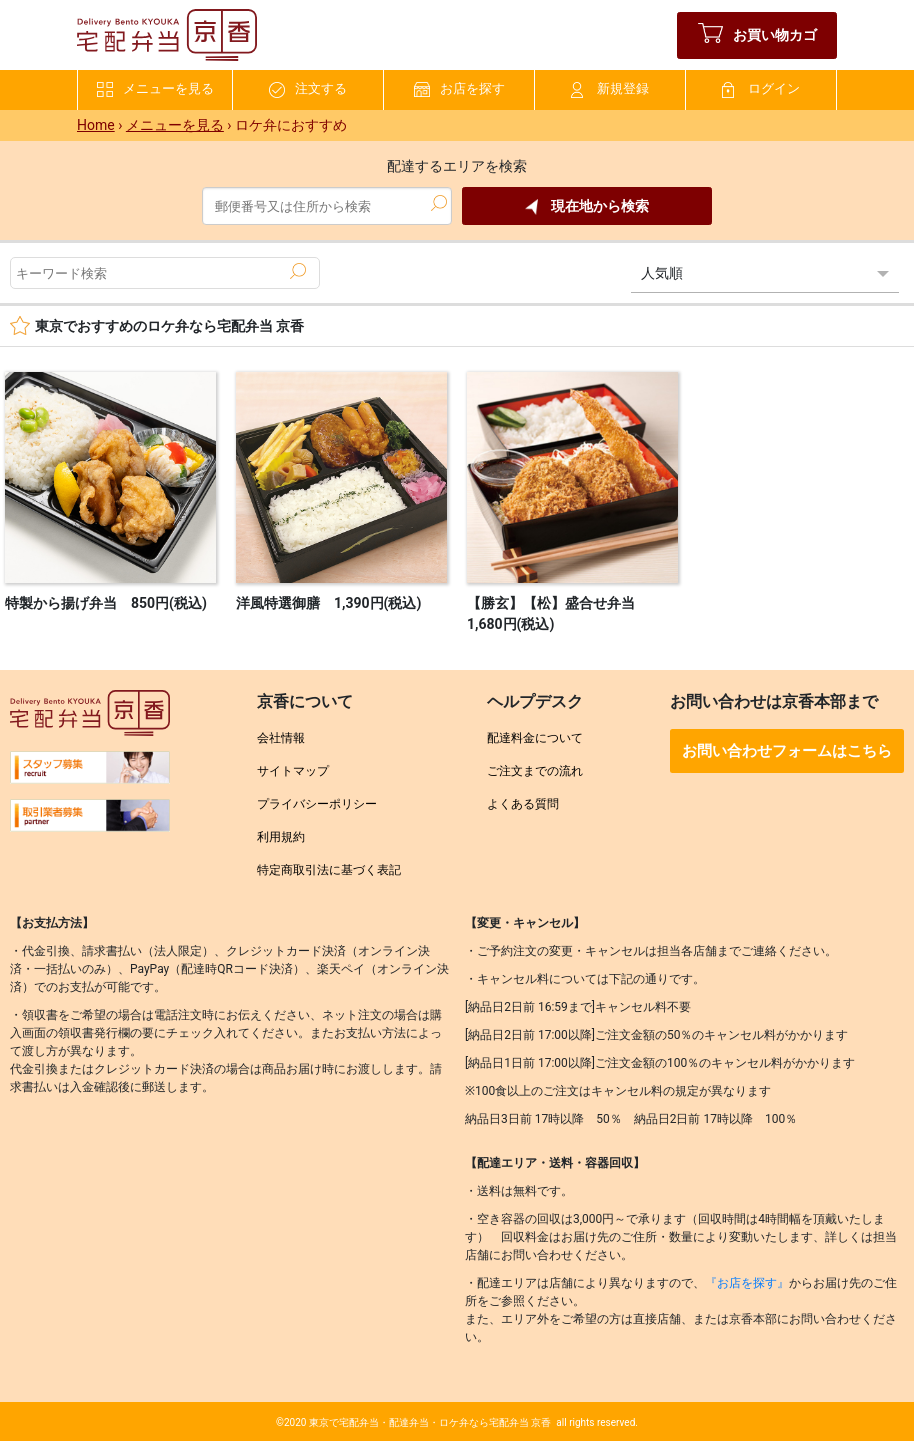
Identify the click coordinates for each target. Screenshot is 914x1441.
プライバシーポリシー (317, 804)
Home (96, 125)
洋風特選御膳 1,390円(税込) (328, 603)
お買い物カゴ (757, 35)
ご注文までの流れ (535, 771)
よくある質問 (523, 804)
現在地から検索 (587, 206)
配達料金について (535, 738)
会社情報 (281, 738)
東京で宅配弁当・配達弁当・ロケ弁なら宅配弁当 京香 (430, 1422)
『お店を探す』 (747, 1283)
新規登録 (610, 89)
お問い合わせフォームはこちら (787, 751)
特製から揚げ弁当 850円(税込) (106, 603)
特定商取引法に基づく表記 (329, 870)
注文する (308, 89)
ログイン (761, 89)
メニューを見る (155, 89)
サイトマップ (293, 771)
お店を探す (459, 89)
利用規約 (281, 837)
